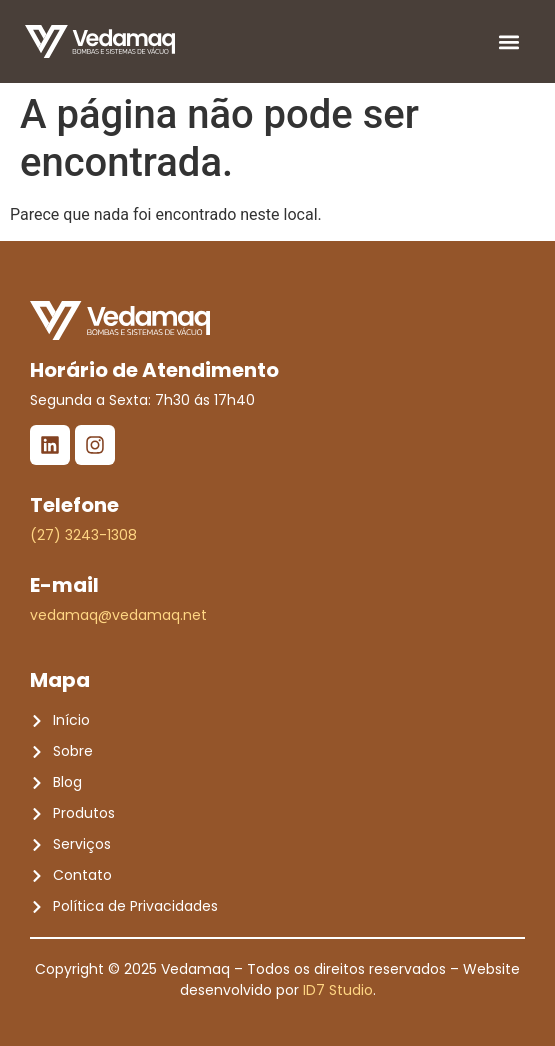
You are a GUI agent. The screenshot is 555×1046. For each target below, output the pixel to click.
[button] (509, 41)
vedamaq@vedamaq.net (118, 615)
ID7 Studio (338, 990)
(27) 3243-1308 (83, 535)
